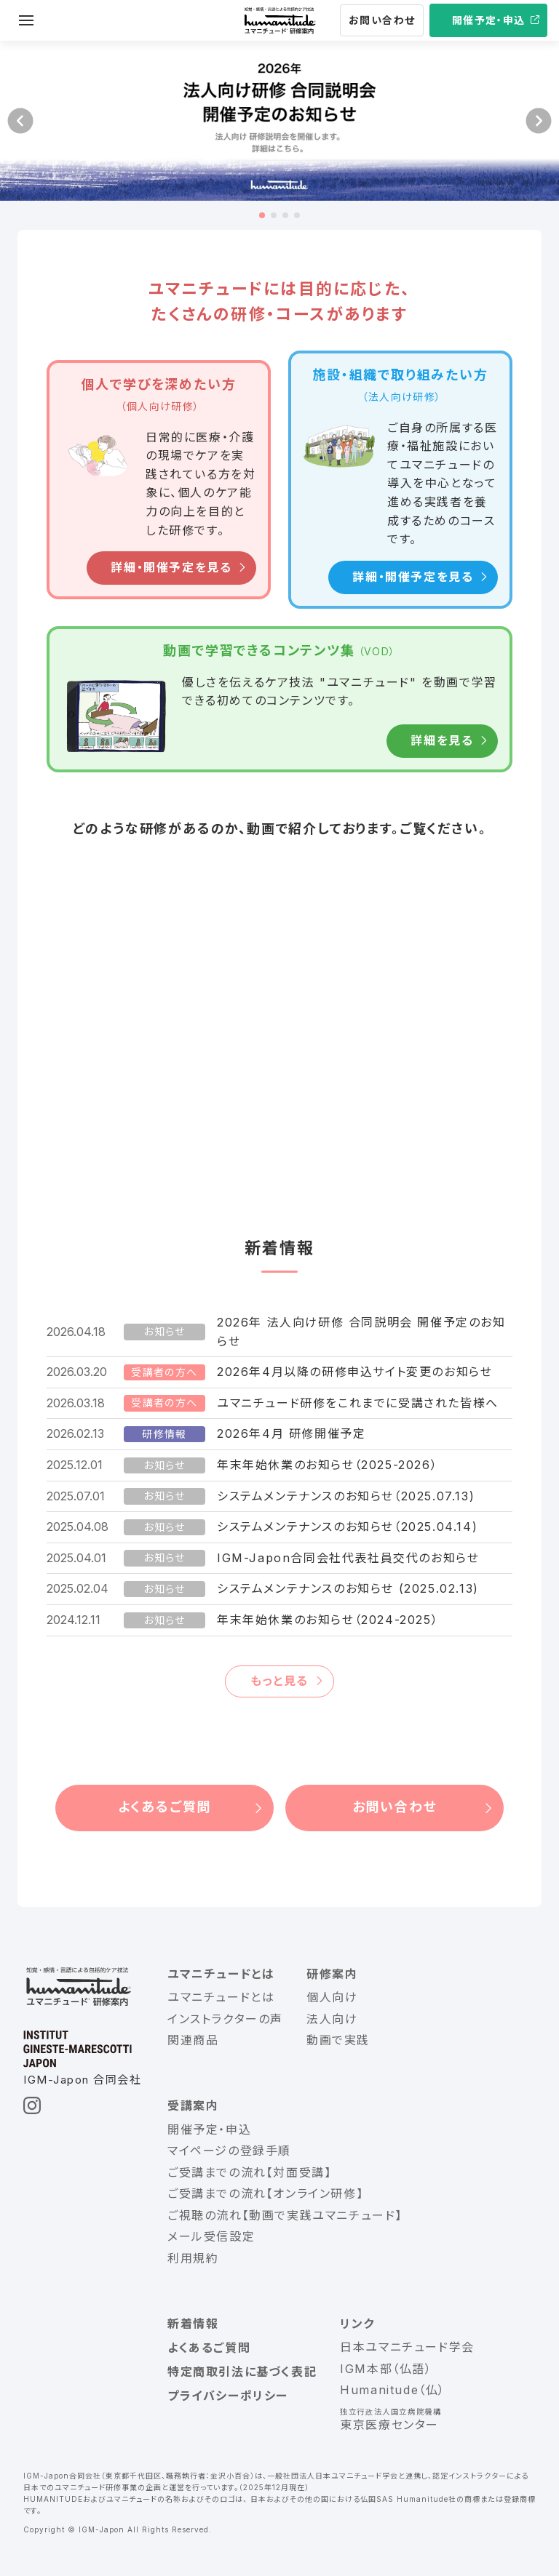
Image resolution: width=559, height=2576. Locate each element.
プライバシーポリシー (227, 2395)
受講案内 (192, 2105)
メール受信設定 (211, 2236)
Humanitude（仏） (392, 2390)
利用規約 (192, 2258)
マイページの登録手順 (229, 2150)
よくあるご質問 (165, 1807)
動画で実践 (338, 2040)
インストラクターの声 (225, 2019)
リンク (357, 2323)
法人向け (331, 2019)
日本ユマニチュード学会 (407, 2347)
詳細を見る (442, 740)
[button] (20, 120)
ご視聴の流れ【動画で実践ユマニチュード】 (285, 2215)
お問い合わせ (382, 20)
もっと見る (279, 1680)
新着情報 (192, 2323)
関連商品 (192, 2040)
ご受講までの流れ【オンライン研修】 (265, 2193)
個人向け (331, 1997)
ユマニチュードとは (220, 1974)
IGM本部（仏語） (386, 2368)
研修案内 (331, 1974)
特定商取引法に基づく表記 (242, 2371)
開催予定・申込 (489, 20)
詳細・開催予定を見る (171, 568)
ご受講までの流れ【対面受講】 (249, 2172)
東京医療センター (389, 2424)
